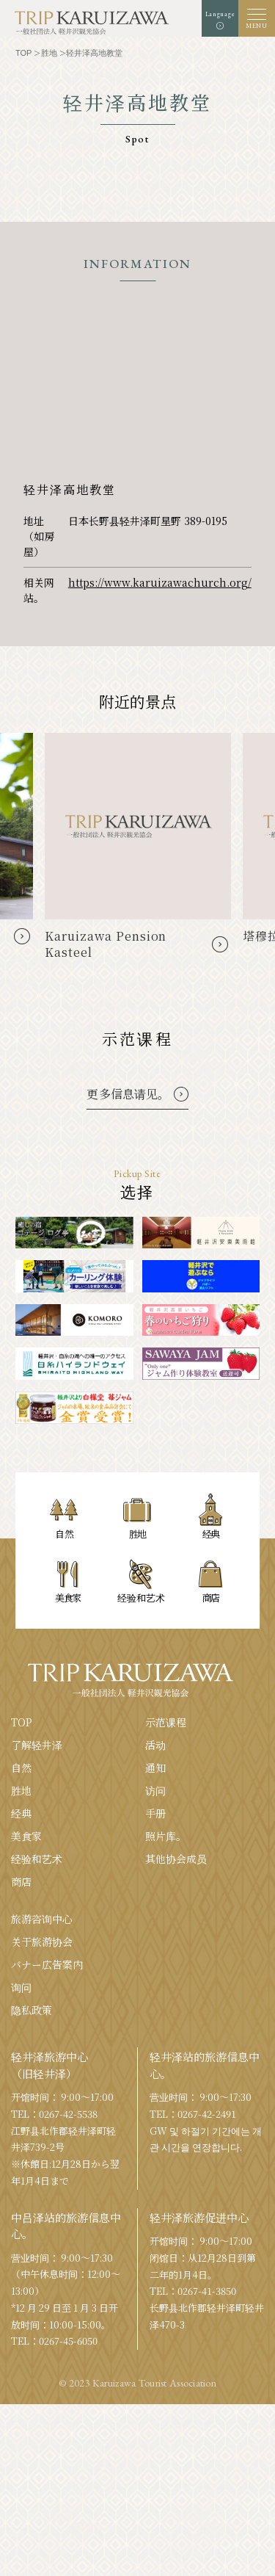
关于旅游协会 (42, 1941)
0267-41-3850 (206, 2291)
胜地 (21, 1790)
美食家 (26, 1835)
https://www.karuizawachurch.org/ (160, 582)
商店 (21, 1881)
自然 (21, 1767)
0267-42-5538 (68, 2114)
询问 (21, 1987)
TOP (21, 1722)
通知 (155, 1767)
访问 (155, 1790)
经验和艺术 (36, 1858)
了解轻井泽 (36, 1744)
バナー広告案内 (47, 1964)
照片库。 (165, 1835)
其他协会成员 (176, 1858)
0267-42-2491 (206, 2114)
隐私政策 (31, 2009)
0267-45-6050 (68, 2341)
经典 (21, 1813)
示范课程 (165, 1722)
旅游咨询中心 (42, 1918)
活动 (155, 1744)
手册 (155, 1813)
